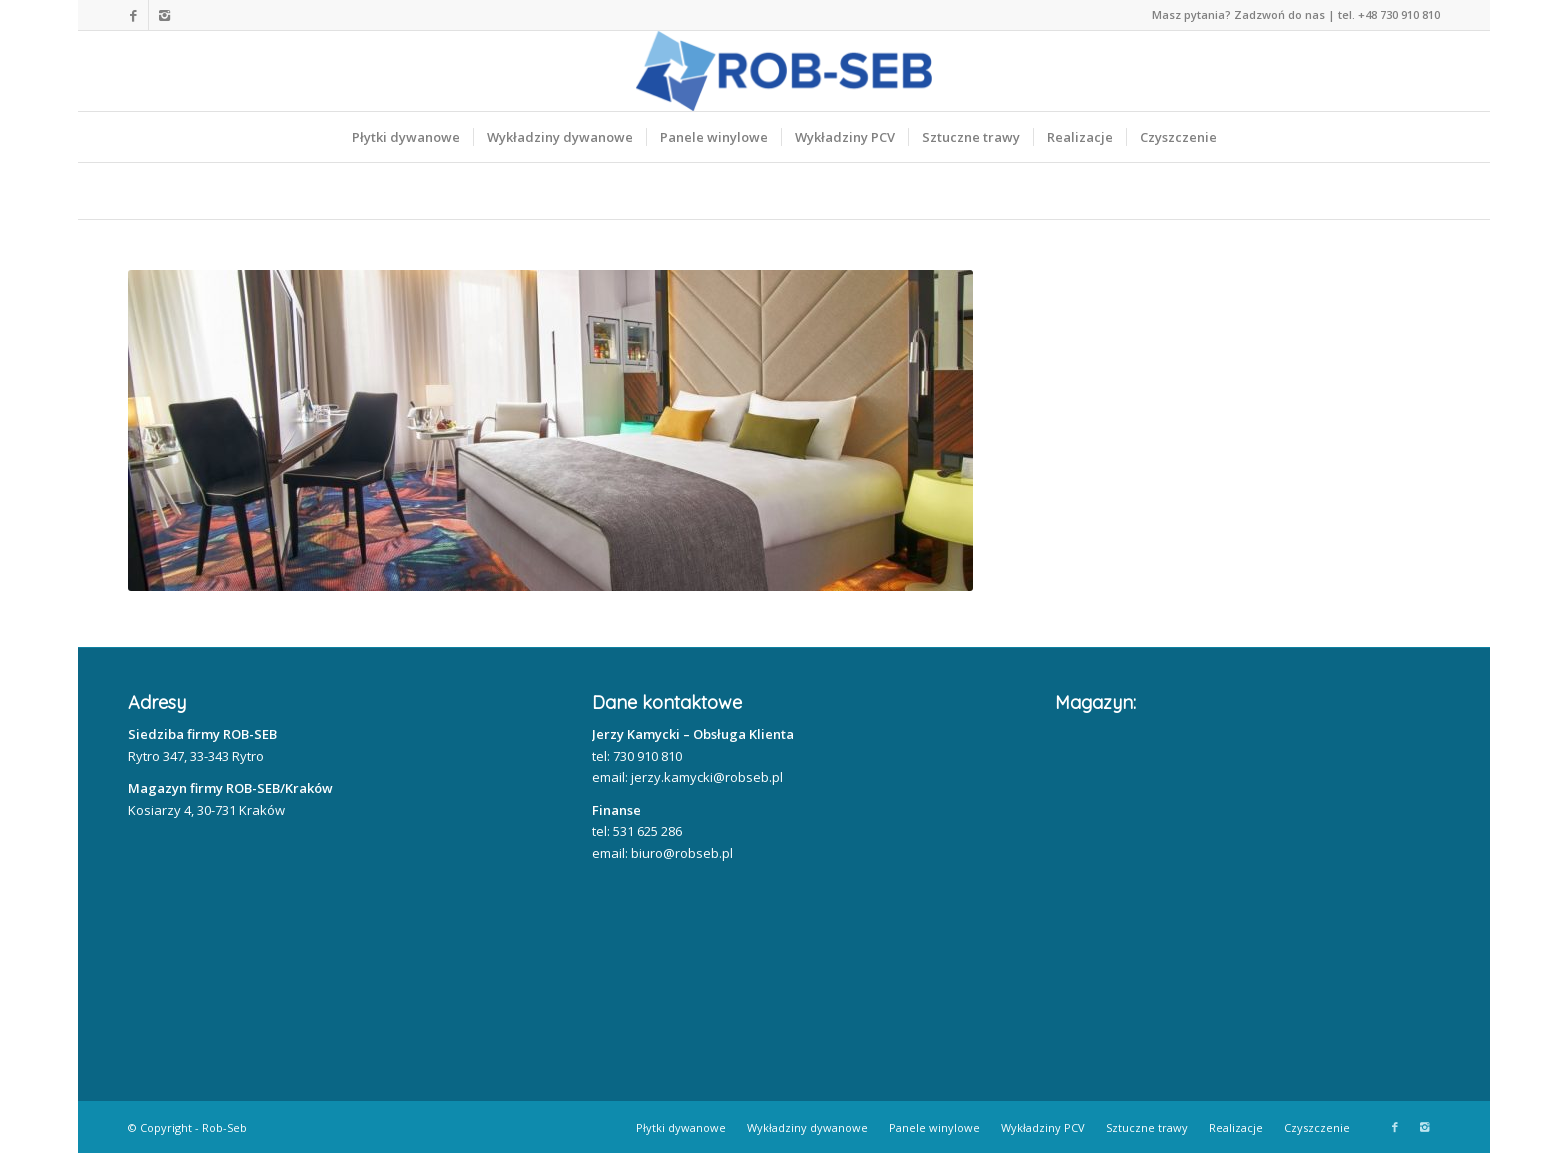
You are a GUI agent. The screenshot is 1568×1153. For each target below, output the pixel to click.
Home (159, 191)
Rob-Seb (224, 1127)
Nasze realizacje (298, 191)
